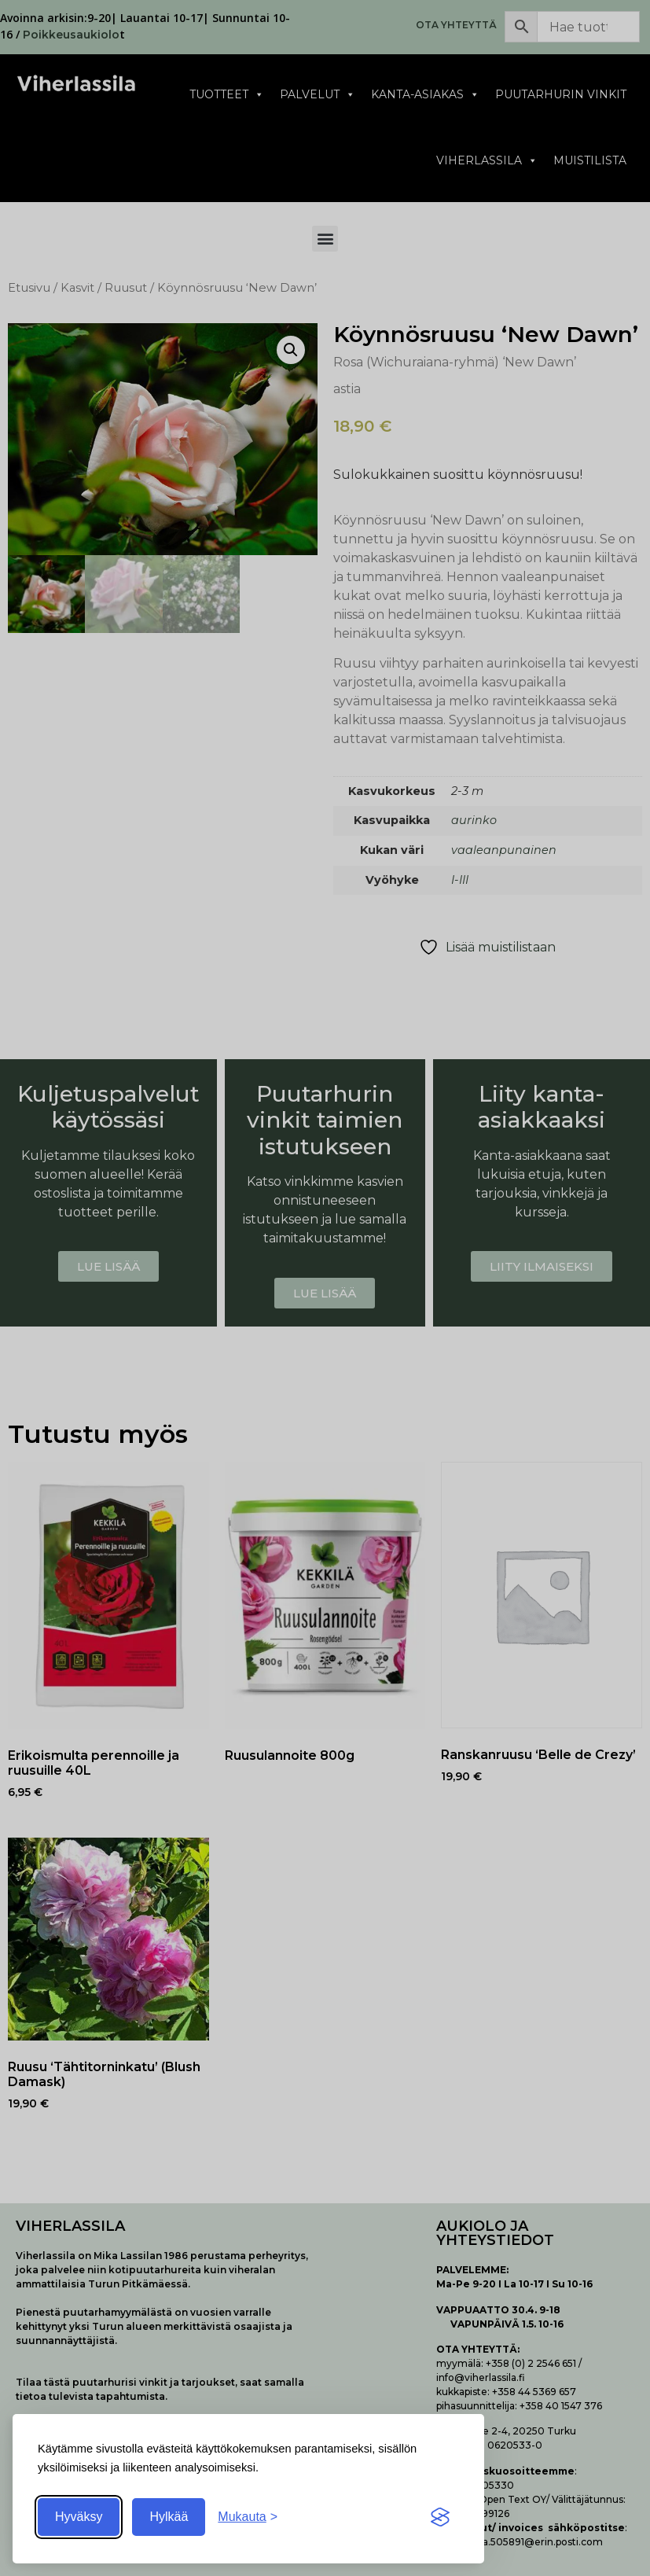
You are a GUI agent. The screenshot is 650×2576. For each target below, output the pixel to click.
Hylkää (168, 2516)
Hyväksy (78, 2516)
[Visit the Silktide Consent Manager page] (440, 2517)
